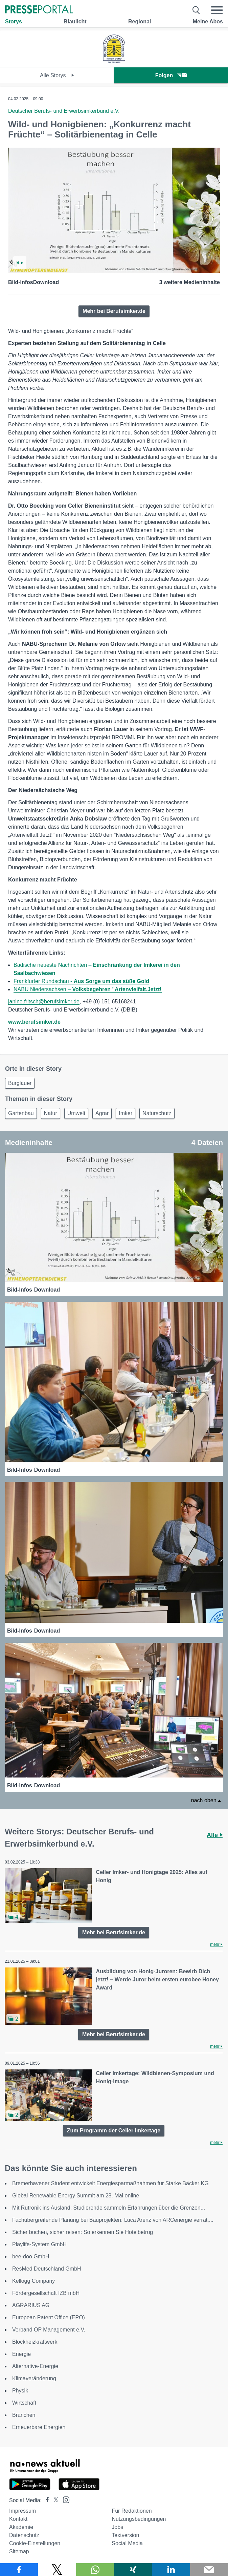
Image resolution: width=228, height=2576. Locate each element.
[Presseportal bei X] (54, 2500)
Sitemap (19, 2551)
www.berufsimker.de (34, 1022)
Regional (139, 21)
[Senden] (209, 2569)
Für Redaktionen (132, 2511)
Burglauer (19, 1083)
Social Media (127, 2543)
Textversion (125, 2535)
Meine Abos (208, 21)
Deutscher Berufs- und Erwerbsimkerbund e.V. (63, 111)
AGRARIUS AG (30, 2305)
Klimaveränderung (34, 2378)
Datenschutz (24, 2535)
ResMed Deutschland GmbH (46, 2269)
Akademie (21, 2527)
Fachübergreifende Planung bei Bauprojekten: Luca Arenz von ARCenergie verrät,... (112, 2220)
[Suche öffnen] (196, 10)
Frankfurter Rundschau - (81, 981)
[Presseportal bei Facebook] (45, 2500)
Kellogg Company (33, 2281)
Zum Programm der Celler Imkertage (114, 2130)
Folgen (171, 75)
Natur (50, 1113)
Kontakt (18, 2519)
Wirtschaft (24, 2403)
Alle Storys (57, 75)
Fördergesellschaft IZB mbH (45, 2293)
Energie (21, 2354)
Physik (20, 2390)
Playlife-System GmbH (39, 2244)
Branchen (24, 2415)
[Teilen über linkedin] (171, 2569)
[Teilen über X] (57, 2569)
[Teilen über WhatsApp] (95, 2569)
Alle (215, 1835)
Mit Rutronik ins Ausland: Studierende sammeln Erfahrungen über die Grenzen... (108, 2208)
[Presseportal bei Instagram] (64, 2499)
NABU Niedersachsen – (88, 989)
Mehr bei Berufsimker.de (114, 311)
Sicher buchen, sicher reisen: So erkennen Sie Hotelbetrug (82, 2232)
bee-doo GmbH (30, 2256)
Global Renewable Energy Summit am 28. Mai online (75, 2195)
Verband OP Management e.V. (48, 2330)
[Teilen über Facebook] (19, 2569)
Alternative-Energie (35, 2366)
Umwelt (76, 1113)
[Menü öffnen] (217, 10)
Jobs (117, 2527)
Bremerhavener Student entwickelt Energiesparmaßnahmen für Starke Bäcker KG (110, 2183)
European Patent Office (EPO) (48, 2317)
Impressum (22, 2511)
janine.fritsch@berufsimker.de (43, 1001)
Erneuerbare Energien (38, 2427)
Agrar (102, 1113)
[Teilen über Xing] (133, 2569)
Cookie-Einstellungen (34, 2543)
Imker (125, 1113)
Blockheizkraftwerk (34, 2342)
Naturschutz (156, 1113)
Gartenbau (21, 1113)
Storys (13, 21)
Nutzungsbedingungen (139, 2519)
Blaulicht (75, 21)
